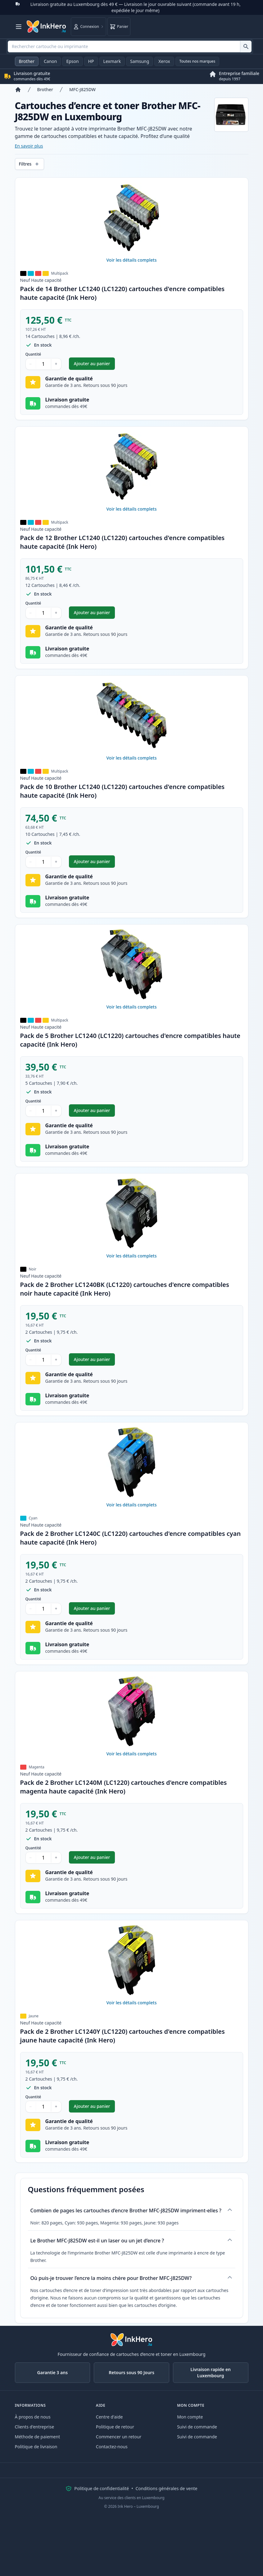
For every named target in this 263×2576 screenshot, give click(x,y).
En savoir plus (29, 146)
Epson (72, 61)
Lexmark (112, 61)
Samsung (139, 61)
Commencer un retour (118, 2437)
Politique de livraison (36, 2447)
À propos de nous (33, 2417)
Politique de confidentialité (101, 2488)
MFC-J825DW (82, 89)
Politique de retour (115, 2427)
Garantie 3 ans (52, 2372)
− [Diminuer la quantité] (30, 364)
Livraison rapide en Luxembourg (210, 2372)
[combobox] (130, 46)
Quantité (33, 354)
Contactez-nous (112, 2447)
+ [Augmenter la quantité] (56, 364)
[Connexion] (88, 26)
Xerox (164, 61)
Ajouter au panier (94, 365)
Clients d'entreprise (34, 2427)
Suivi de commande (197, 2427)
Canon (50, 61)
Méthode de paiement (37, 2437)
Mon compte (190, 2417)
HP (91, 61)
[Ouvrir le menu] (18, 26)
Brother (26, 61)
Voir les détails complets (132, 260)
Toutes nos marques (197, 61)
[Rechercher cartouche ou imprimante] (246, 46)
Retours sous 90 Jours (131, 2372)
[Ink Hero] (46, 26)
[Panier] (118, 26)
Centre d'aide (109, 2417)
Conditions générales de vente (166, 2488)
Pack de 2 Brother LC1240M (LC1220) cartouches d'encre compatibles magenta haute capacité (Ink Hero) (123, 1786)
